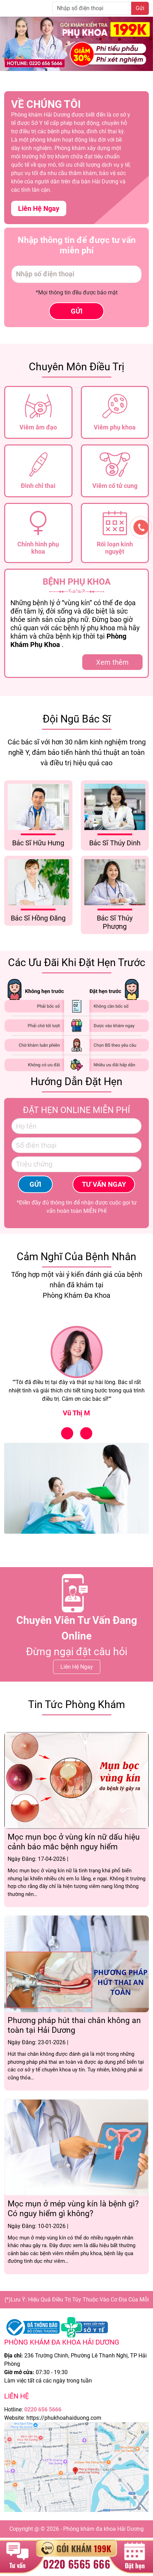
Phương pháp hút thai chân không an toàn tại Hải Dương (74, 2025)
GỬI (77, 311)
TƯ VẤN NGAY (104, 1184)
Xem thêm (112, 662)
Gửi (140, 8)
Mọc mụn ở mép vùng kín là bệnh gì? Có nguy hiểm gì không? (73, 2208)
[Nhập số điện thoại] (91, 8)
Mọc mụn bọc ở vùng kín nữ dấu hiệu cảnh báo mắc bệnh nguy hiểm (74, 1841)
